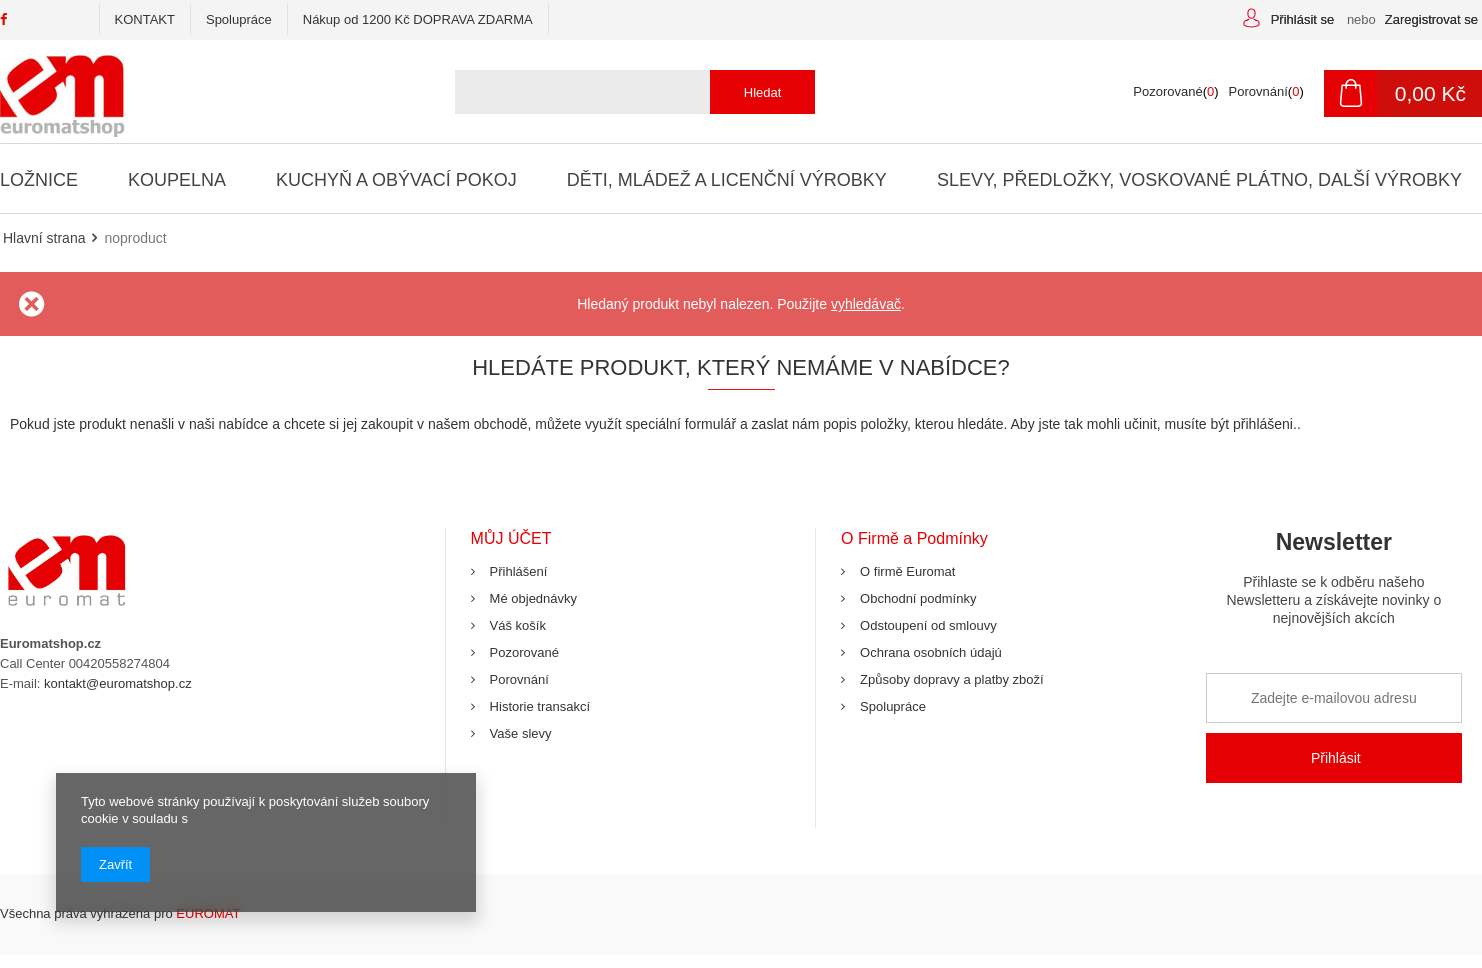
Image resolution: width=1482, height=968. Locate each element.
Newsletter (1334, 585)
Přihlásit (1336, 758)
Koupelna (177, 180)
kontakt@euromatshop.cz (118, 683)
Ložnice (39, 180)
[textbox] (627, 92)
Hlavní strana (44, 238)
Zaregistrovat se (1431, 19)
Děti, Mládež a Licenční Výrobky (724, 180)
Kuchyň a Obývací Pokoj (394, 180)
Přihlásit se (1304, 19)
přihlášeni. (1265, 424)
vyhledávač (866, 304)
